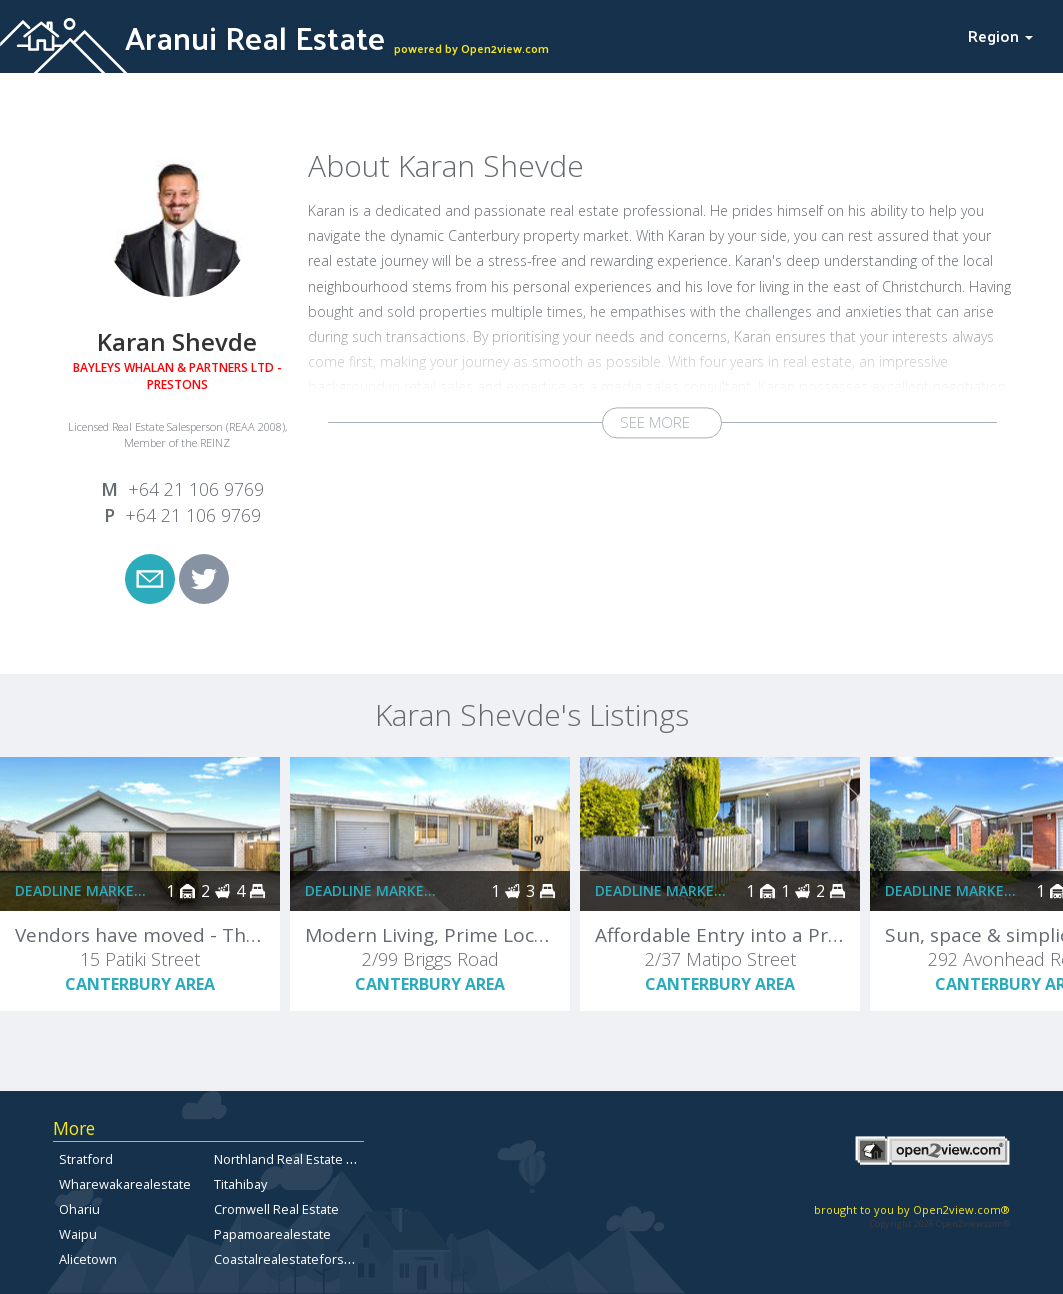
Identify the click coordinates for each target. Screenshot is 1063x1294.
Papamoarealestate (272, 1234)
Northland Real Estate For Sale (304, 1159)
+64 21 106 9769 (196, 489)
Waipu (78, 1234)
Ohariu (79, 1209)
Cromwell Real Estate (276, 1209)
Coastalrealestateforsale (288, 1259)
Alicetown (88, 1259)
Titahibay (240, 1184)
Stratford (86, 1159)
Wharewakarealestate (125, 1184)
